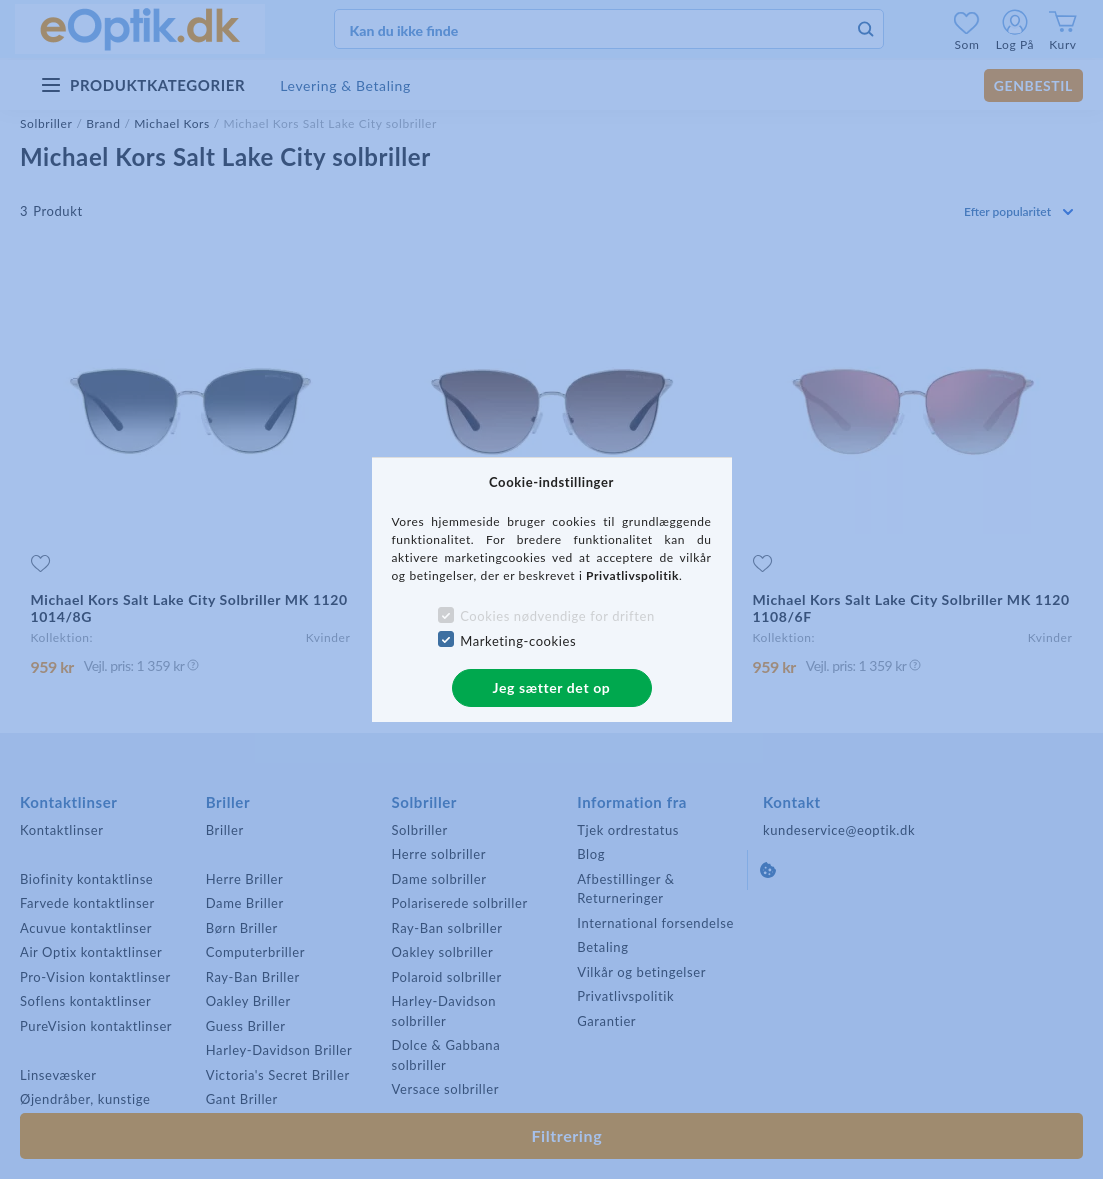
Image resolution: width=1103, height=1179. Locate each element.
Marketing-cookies (518, 641)
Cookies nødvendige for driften (557, 616)
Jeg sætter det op (552, 687)
